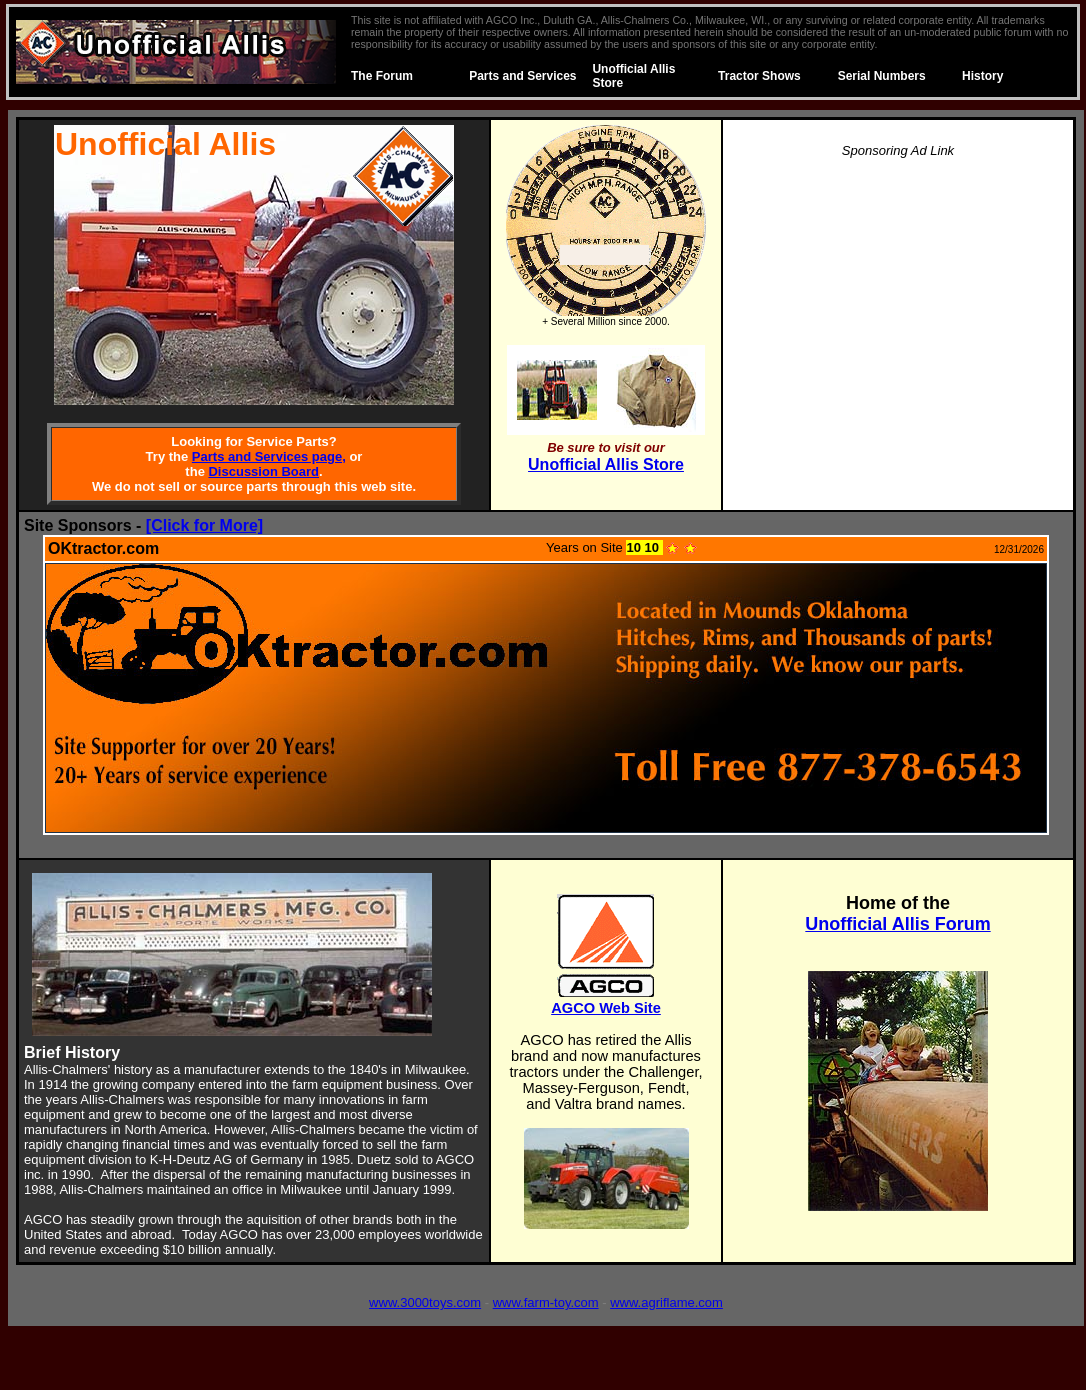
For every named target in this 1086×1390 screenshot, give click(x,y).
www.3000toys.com (425, 1302)
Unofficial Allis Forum (897, 924)
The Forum (382, 76)
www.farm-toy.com (546, 1302)
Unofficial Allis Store (606, 464)
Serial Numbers (882, 76)
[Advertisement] (898, 316)
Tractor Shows (759, 76)
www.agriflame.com (666, 1302)
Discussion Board (263, 471)
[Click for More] (204, 525)
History (982, 76)
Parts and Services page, (269, 456)
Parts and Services (522, 76)
